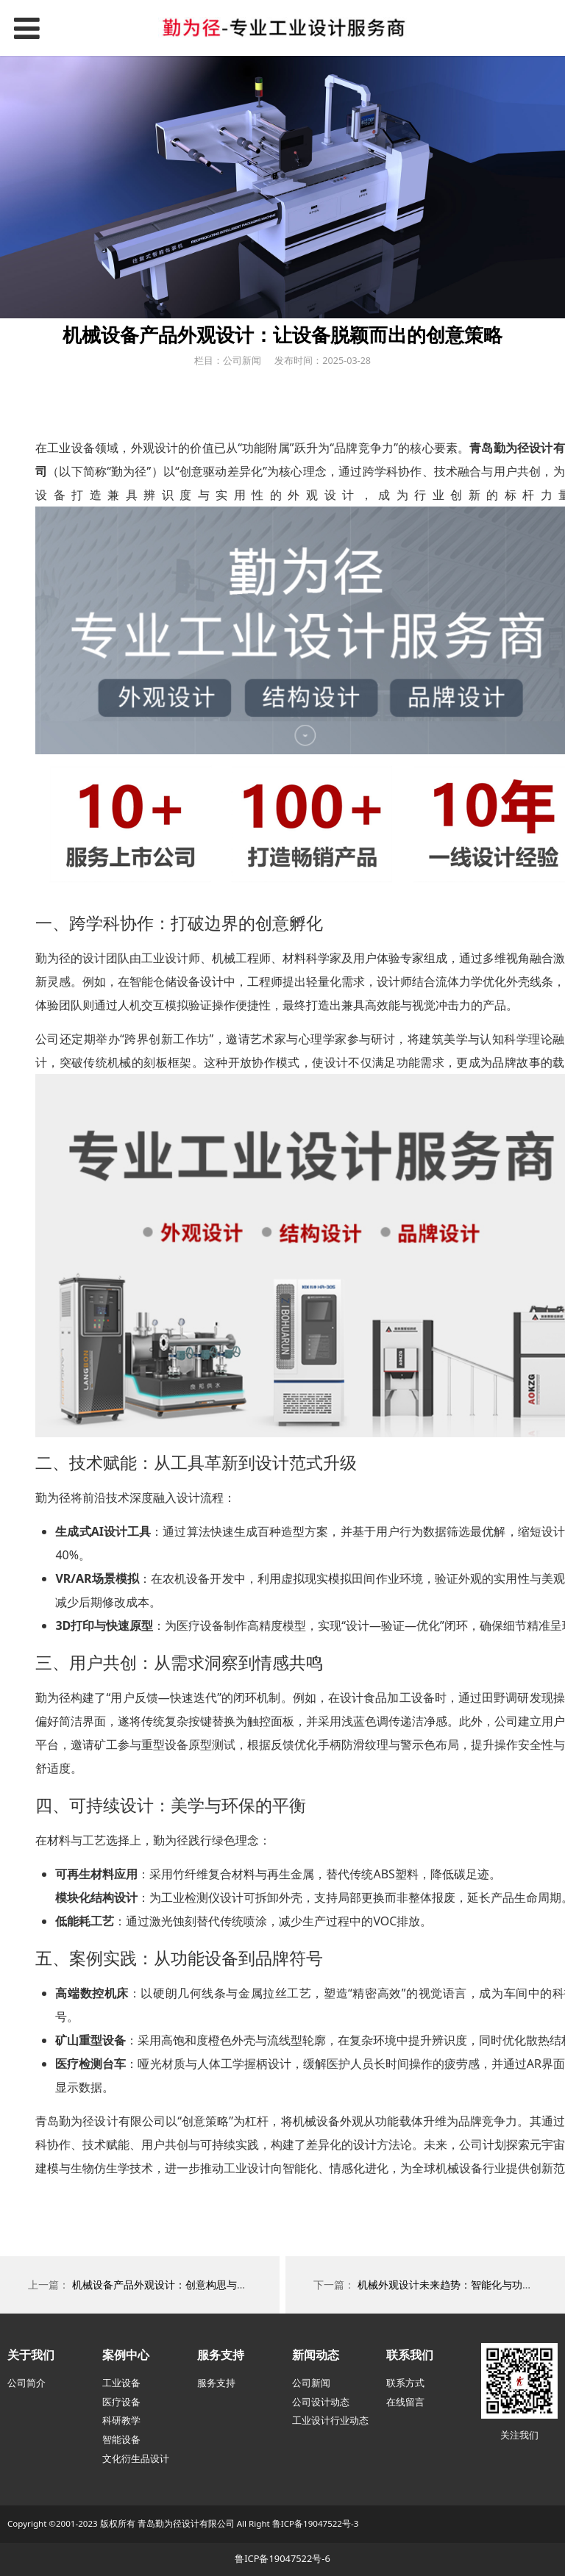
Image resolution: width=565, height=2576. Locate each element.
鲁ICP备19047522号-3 (315, 2523)
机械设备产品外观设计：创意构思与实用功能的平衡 (190, 2284)
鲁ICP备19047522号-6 (282, 2558)
